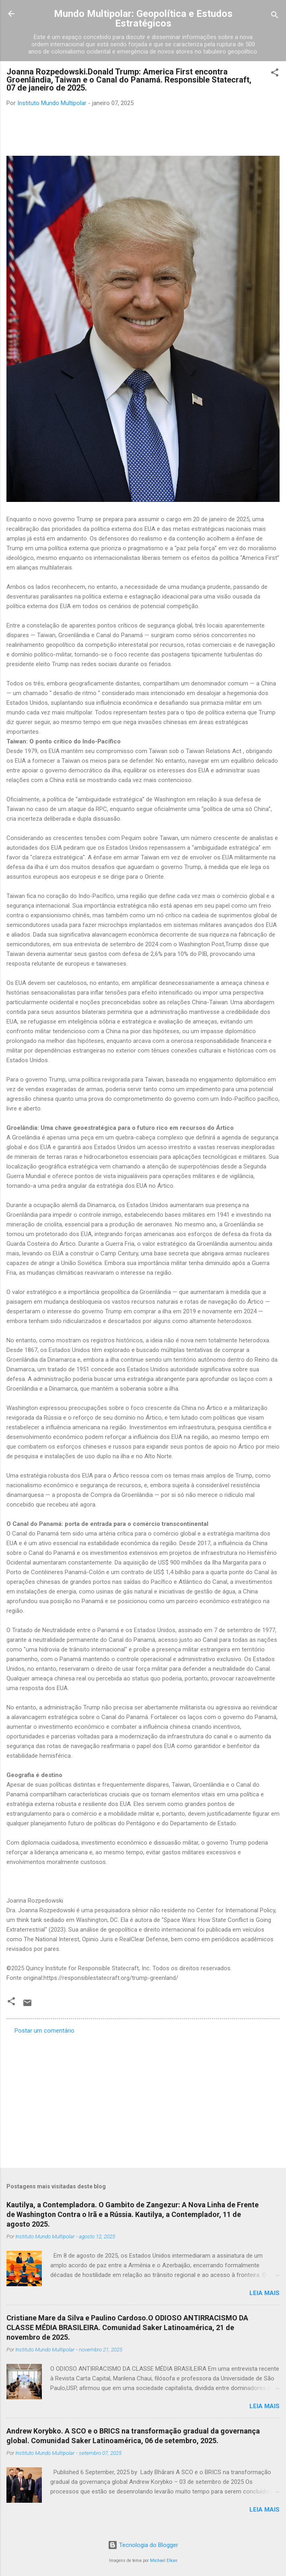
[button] (275, 74)
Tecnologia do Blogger (143, 2545)
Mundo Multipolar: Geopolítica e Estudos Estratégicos (143, 18)
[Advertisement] (143, 2098)
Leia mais (264, 2293)
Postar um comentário (44, 2030)
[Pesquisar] (275, 16)
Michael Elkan (163, 2560)
